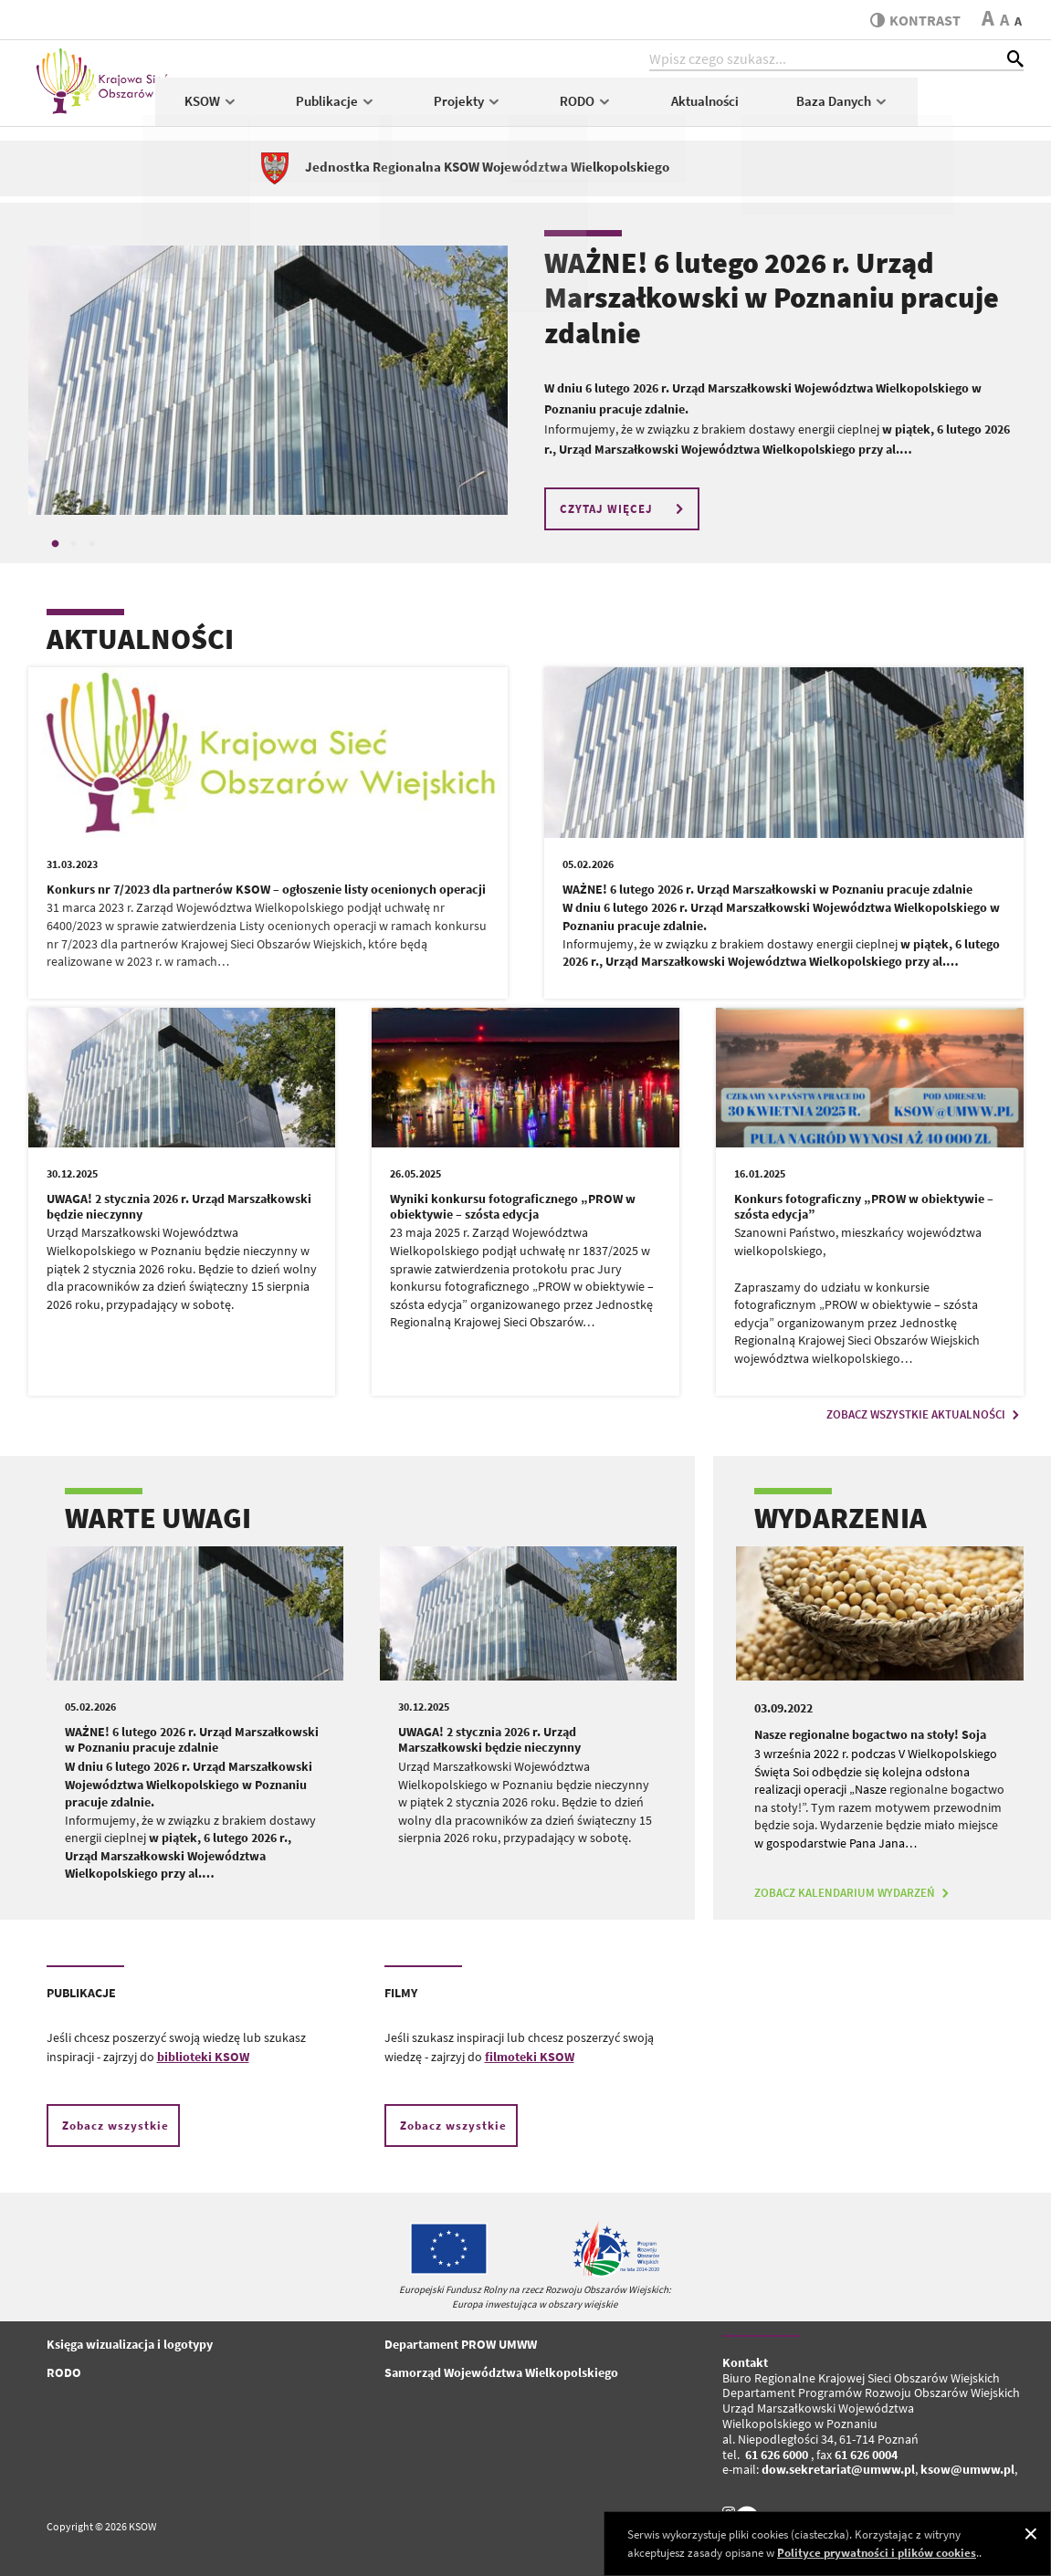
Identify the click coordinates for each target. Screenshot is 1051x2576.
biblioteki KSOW (203, 2056)
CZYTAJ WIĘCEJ (624, 509)
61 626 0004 (866, 2454)
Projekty (573, 106)
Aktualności (810, 106)
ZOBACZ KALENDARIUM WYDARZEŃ (853, 1893)
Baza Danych (947, 106)
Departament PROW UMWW (460, 2344)
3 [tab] (92, 544)
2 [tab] (74, 544)
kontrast (912, 20)
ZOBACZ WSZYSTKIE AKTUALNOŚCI (925, 1414)
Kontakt (745, 2362)
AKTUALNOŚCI (140, 639)
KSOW (316, 106)
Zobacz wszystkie (115, 2125)
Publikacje (441, 106)
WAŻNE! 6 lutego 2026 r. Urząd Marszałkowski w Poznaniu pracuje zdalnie (771, 298)
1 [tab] (56, 544)
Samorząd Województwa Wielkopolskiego (501, 2372)
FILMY (400, 1992)
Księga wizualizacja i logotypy (130, 2344)
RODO (692, 106)
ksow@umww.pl (967, 2469)
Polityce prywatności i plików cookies (876, 2552)
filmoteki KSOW (529, 2056)
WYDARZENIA (840, 1518)
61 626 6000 (776, 2454)
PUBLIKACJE (81, 1992)
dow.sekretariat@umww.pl (838, 2469)
